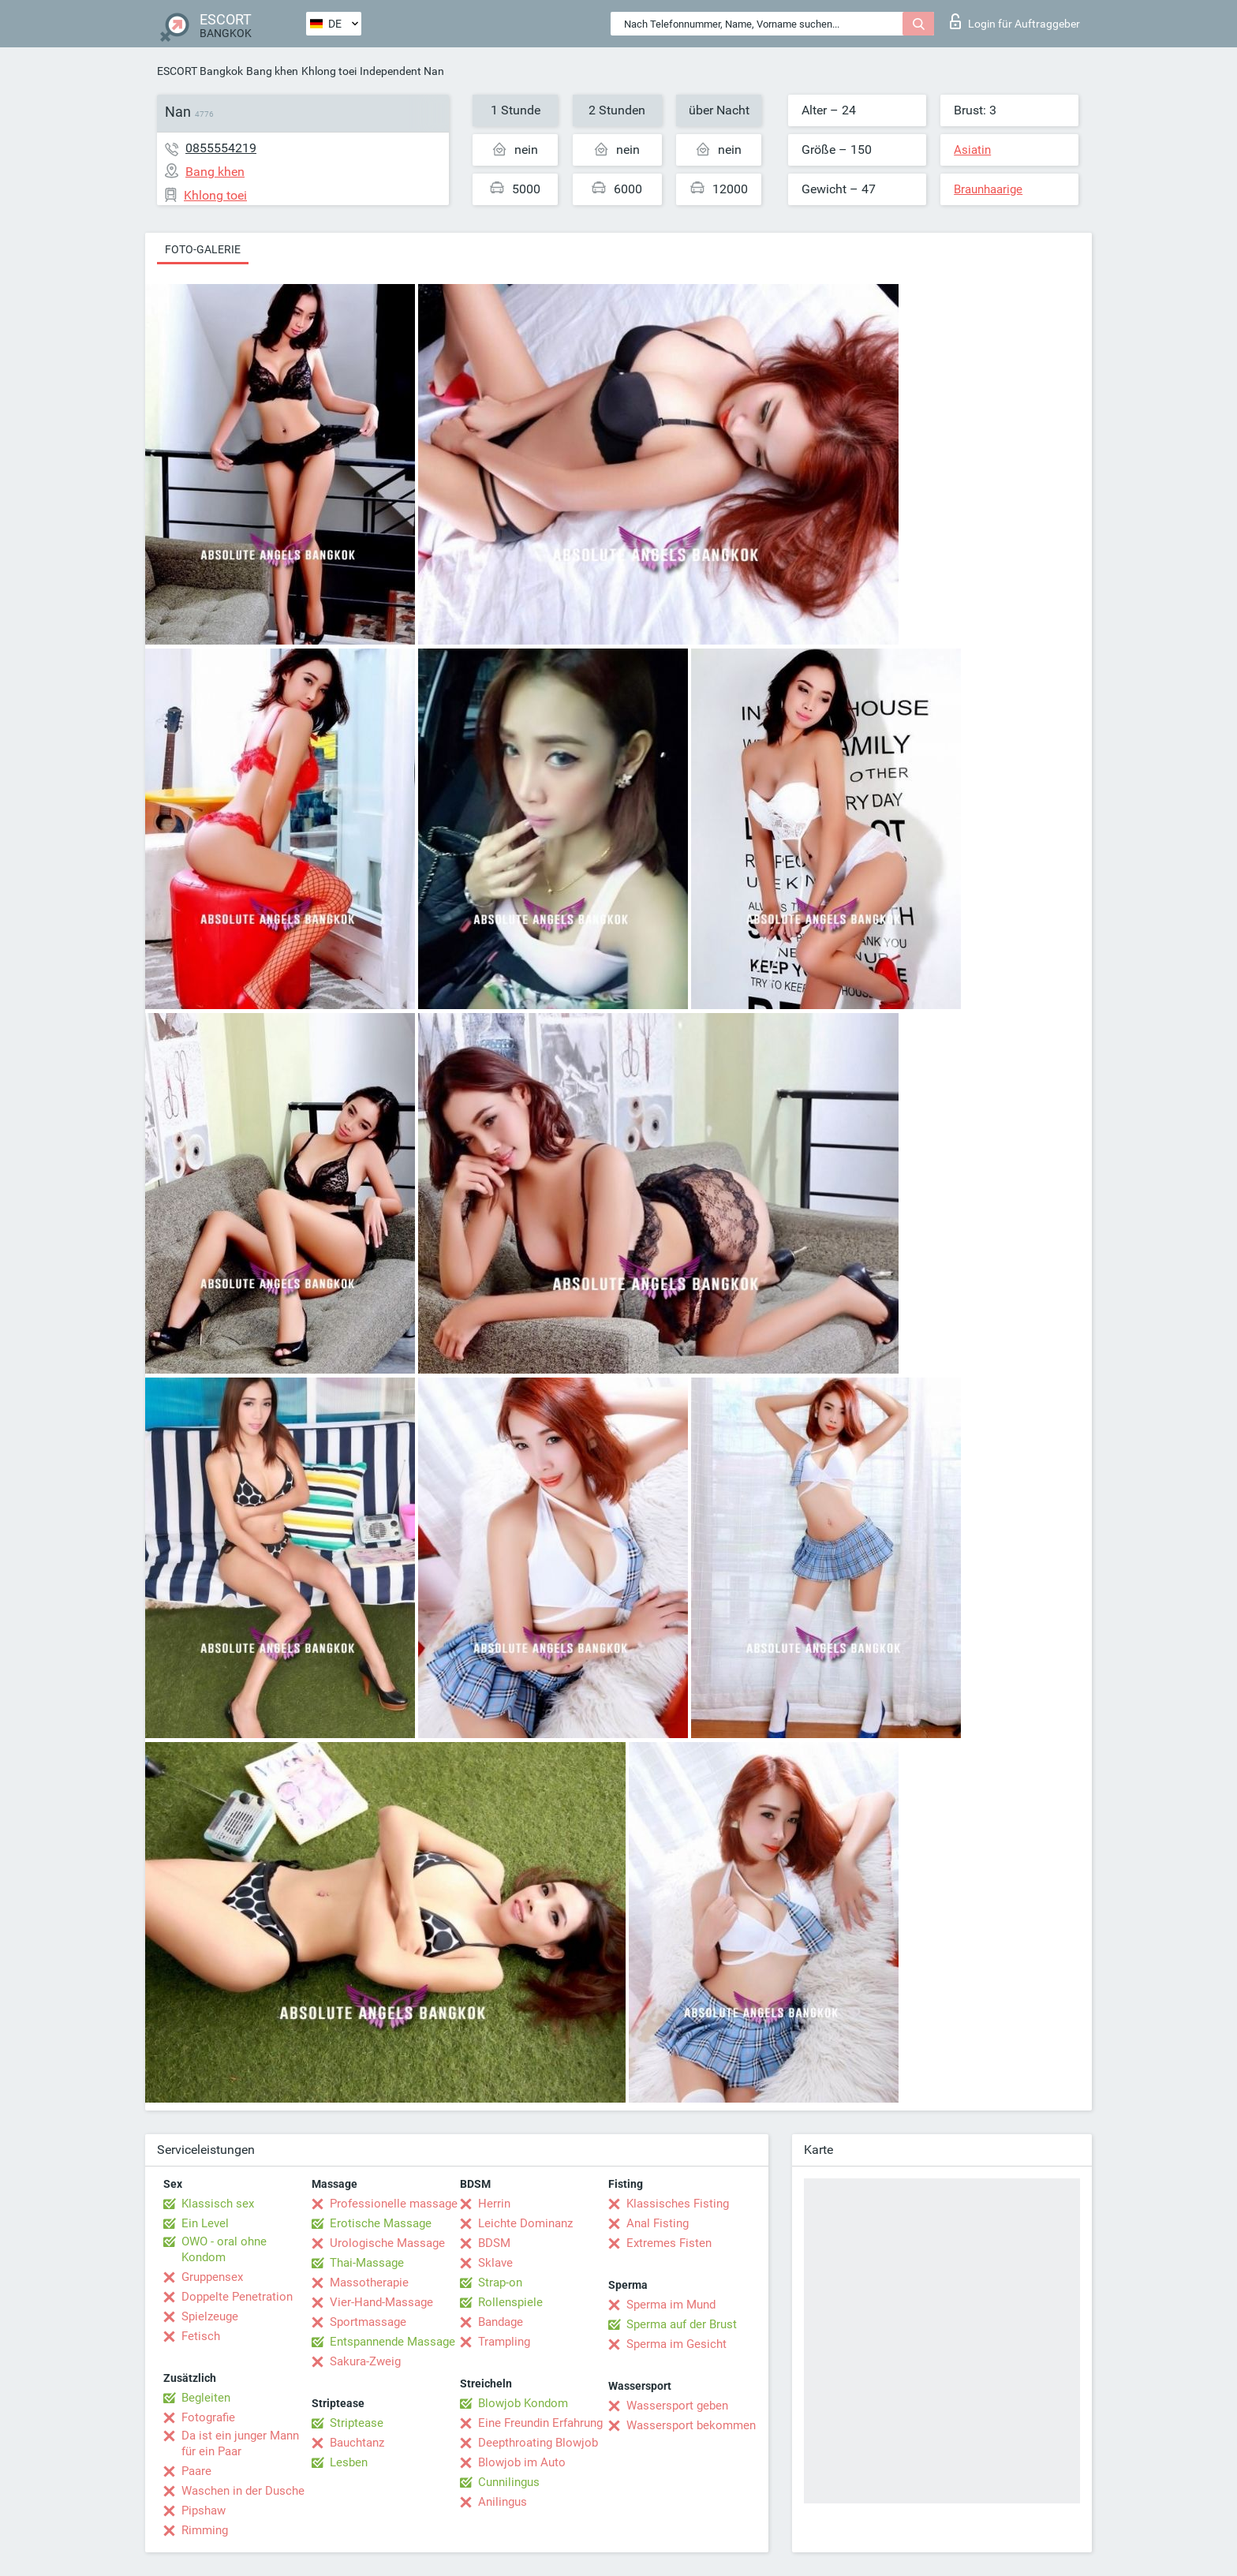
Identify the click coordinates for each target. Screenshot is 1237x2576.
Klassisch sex (217, 2204)
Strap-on (500, 2282)
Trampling (504, 2342)
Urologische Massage (387, 2243)
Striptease (356, 2423)
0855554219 (220, 147)
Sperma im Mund (671, 2304)
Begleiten (205, 2398)
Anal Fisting (657, 2223)
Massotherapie (369, 2282)
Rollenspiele (510, 2302)
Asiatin (972, 150)
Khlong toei (329, 71)
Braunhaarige (988, 189)
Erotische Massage (381, 2223)
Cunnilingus (509, 2482)
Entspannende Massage (392, 2342)
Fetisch (200, 2336)
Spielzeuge (209, 2316)
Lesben (349, 2462)
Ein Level (205, 2223)
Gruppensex (212, 2277)
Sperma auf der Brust (681, 2324)
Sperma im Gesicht (676, 2344)
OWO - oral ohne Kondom (224, 2249)
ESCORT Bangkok (200, 71)
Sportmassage (368, 2322)
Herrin (494, 2204)
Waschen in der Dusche (243, 2491)
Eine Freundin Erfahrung (540, 2423)
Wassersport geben (677, 2405)
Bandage (500, 2322)
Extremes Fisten (669, 2243)
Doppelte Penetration (237, 2297)
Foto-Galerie (203, 249)
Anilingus (502, 2502)
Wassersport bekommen (691, 2425)
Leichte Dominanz (525, 2223)
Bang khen (272, 71)
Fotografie (208, 2417)
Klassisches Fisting (677, 2204)
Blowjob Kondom (523, 2403)
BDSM (494, 2243)
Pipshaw (203, 2510)
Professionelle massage (394, 2204)
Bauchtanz (357, 2443)
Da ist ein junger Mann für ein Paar (240, 2443)
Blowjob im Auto (522, 2462)
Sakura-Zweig (365, 2361)
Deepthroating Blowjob (538, 2443)
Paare (196, 2471)
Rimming (204, 2530)
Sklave (495, 2263)
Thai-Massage (367, 2263)
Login (1015, 21)
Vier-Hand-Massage (381, 2302)
